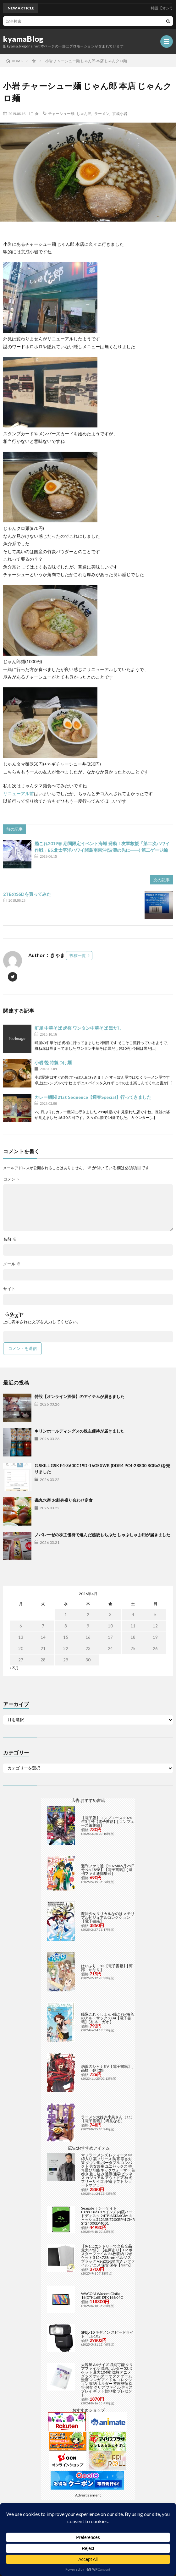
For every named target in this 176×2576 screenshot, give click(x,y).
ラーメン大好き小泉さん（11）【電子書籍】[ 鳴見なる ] (108, 2119)
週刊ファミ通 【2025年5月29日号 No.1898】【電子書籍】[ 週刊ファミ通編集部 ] (108, 1869)
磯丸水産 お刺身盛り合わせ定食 (64, 1500)
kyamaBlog (23, 39)
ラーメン (101, 113)
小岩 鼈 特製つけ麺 (53, 1062)
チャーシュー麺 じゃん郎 (69, 113)
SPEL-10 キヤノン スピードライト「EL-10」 (107, 2334)
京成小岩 (119, 113)
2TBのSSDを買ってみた (27, 894)
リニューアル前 (18, 793)
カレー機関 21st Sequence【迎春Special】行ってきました (93, 1097)
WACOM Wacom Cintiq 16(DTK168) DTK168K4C (102, 2295)
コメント (11, 1179)
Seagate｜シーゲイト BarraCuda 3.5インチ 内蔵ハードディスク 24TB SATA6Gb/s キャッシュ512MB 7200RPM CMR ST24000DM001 (108, 2216)
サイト (9, 1289)
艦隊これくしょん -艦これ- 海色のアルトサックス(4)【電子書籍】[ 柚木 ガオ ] (107, 2018)
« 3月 (14, 1667)
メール (11, 1264)
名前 (9, 1239)
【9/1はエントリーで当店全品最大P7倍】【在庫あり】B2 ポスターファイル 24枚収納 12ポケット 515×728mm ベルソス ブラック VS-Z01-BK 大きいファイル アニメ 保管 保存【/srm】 (108, 2255)
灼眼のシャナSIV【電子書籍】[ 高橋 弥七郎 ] (107, 2068)
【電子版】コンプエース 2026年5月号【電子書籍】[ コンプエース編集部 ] (107, 1821)
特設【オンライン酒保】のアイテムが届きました (79, 1396)
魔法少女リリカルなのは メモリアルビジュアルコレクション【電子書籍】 (108, 1917)
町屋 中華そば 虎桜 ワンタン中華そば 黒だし (78, 1028)
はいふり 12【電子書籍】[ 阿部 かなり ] (107, 1967)
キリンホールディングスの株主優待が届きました (79, 1431)
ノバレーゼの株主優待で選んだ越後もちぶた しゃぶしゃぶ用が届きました (102, 1534)
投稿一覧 (77, 955)
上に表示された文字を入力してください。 (42, 1322)
